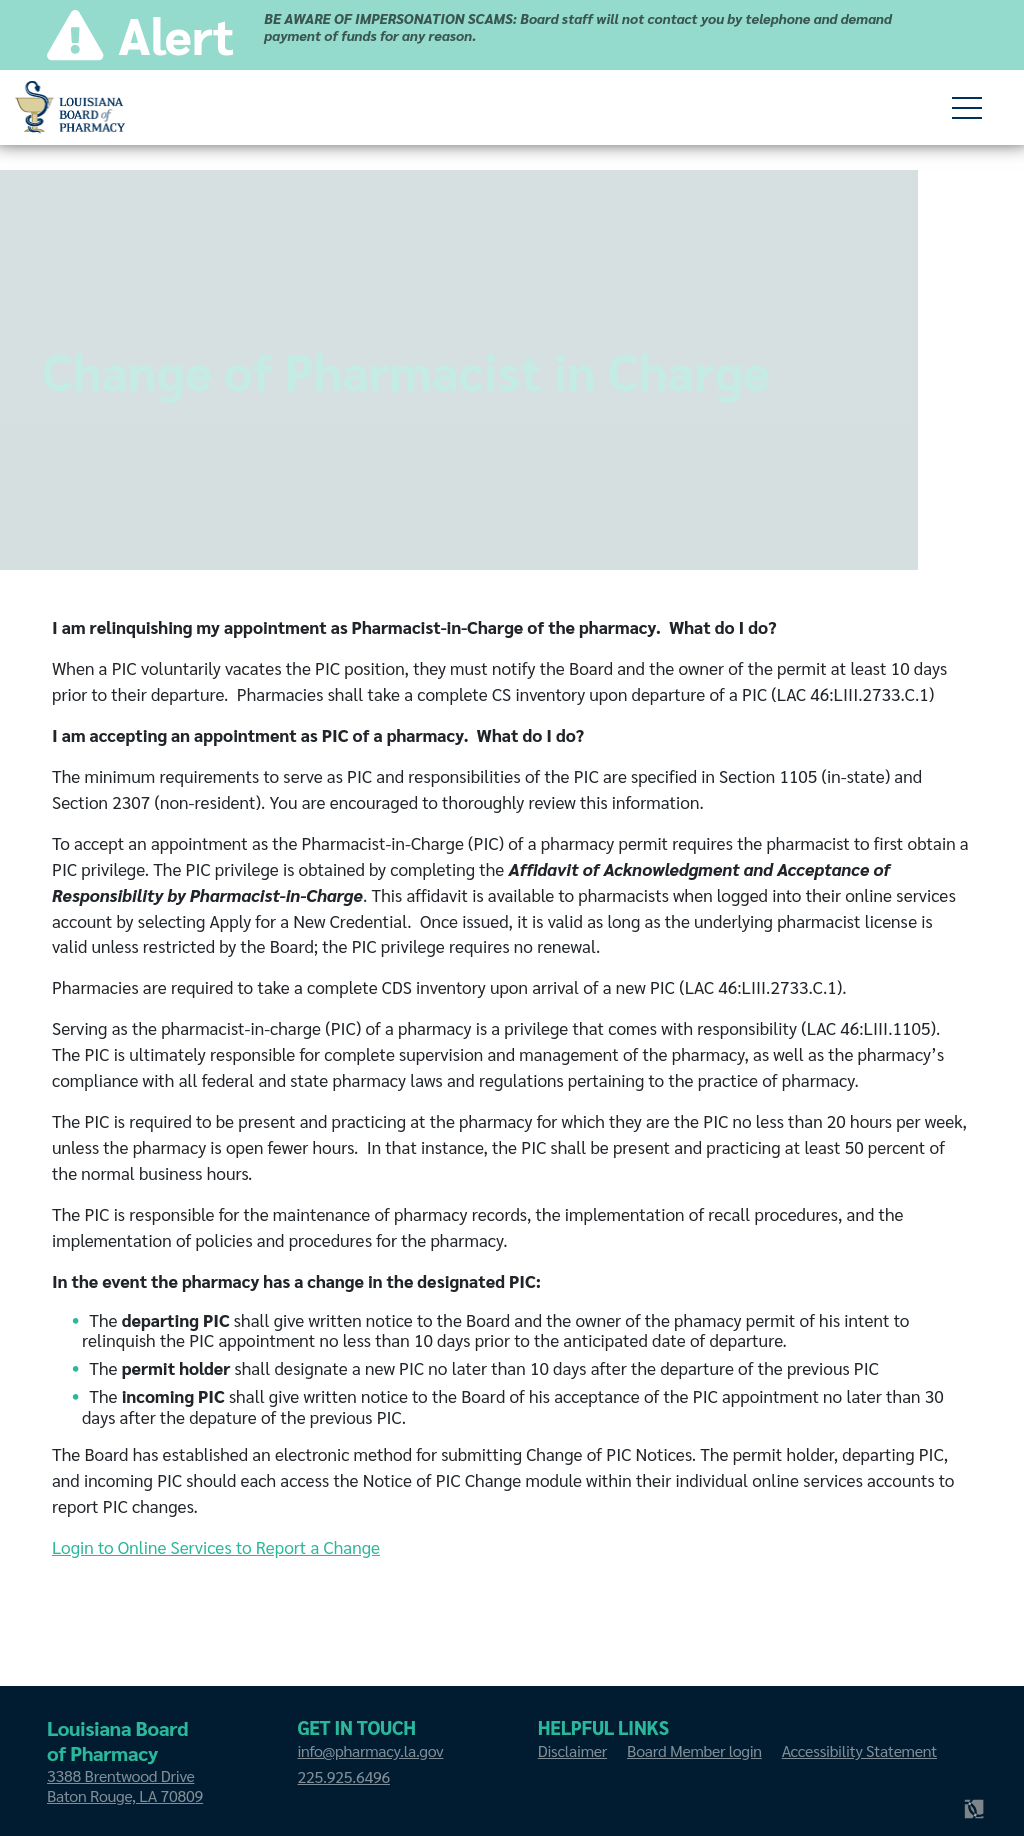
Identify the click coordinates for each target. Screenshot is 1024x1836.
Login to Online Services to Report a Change (216, 1552)
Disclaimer (572, 1750)
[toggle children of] (967, 108)
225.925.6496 (343, 1776)
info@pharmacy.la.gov (370, 1750)
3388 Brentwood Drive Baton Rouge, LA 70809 (125, 1786)
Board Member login (694, 1750)
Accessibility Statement (859, 1750)
